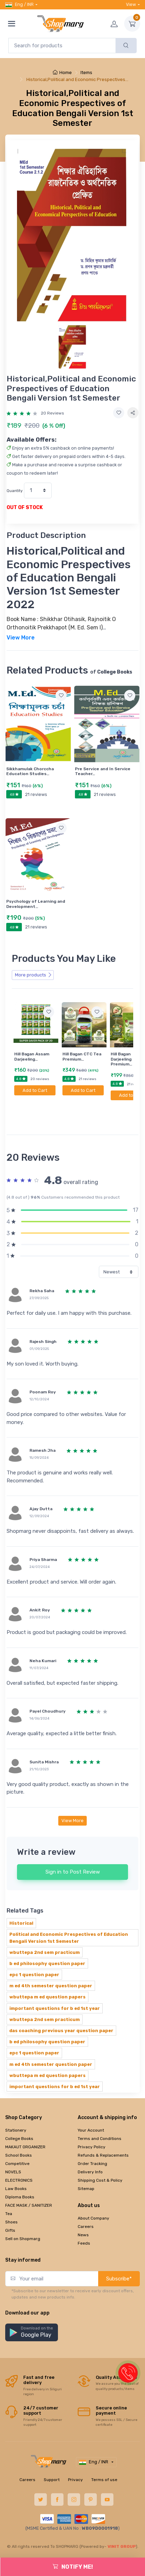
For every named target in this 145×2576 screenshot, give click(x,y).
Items (86, 72)
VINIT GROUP (122, 2524)
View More (72, 1799)
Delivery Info (90, 2150)
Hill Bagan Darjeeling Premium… (121, 1059)
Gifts (10, 2208)
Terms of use (104, 2458)
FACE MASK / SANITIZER (28, 2183)
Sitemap (86, 2167)
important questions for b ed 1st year (54, 1986)
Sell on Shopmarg (22, 2217)
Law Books (16, 2167)
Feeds (84, 2221)
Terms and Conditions (99, 2117)
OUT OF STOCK (25, 507)
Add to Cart (35, 1090)
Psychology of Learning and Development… (35, 904)
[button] (31, 2311)
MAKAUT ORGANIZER (25, 2125)
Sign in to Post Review (72, 1850)
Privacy (75, 2458)
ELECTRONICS (19, 2158)
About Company (93, 2196)
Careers (86, 2205)
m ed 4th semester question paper (50, 1964)
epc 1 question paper (34, 1953)
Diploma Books (19, 2175)
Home (62, 72)
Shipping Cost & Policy (100, 2158)
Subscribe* (119, 2257)
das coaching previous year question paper (61, 2009)
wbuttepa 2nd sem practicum (44, 1930)
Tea (8, 2192)
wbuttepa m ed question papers (47, 1975)
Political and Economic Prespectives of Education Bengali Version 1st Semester (68, 1916)
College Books (19, 2117)
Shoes (11, 2200)
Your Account (91, 2108)
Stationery (15, 2108)
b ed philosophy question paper (47, 1942)
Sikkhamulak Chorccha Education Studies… (30, 771)
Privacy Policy (91, 2125)
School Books (18, 2133)
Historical (21, 1901)
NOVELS (13, 2150)
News (83, 2213)
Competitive (17, 2142)
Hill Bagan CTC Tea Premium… (81, 1056)
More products (33, 974)
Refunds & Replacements (103, 2133)
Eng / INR (19, 4)
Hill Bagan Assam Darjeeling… (31, 1056)
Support (52, 2458)
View (131, 4)
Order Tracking (92, 2142)
